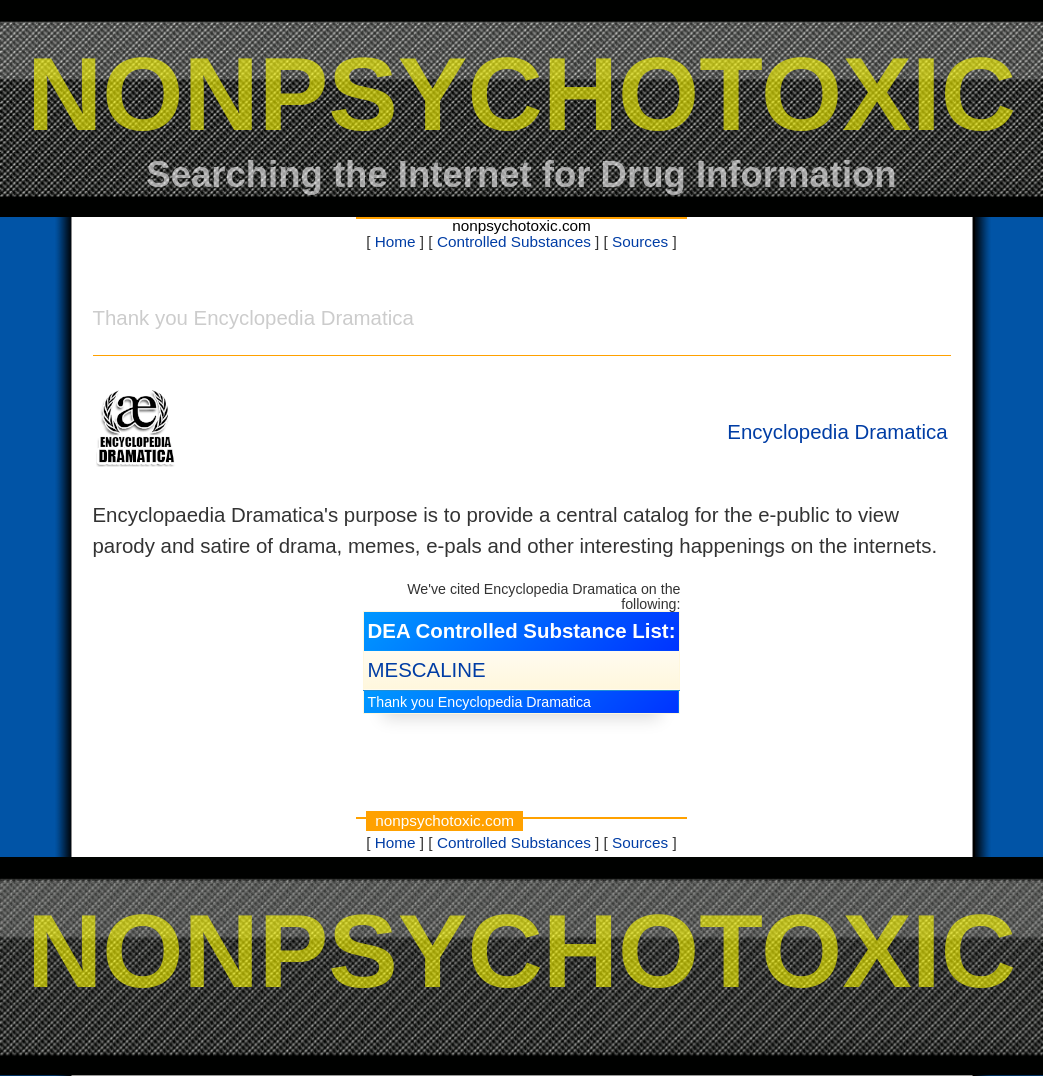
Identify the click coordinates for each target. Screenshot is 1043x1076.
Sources (640, 241)
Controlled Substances (514, 241)
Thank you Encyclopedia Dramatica (479, 702)
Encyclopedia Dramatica (837, 432)
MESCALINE (427, 670)
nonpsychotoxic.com (521, 225)
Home (395, 241)
